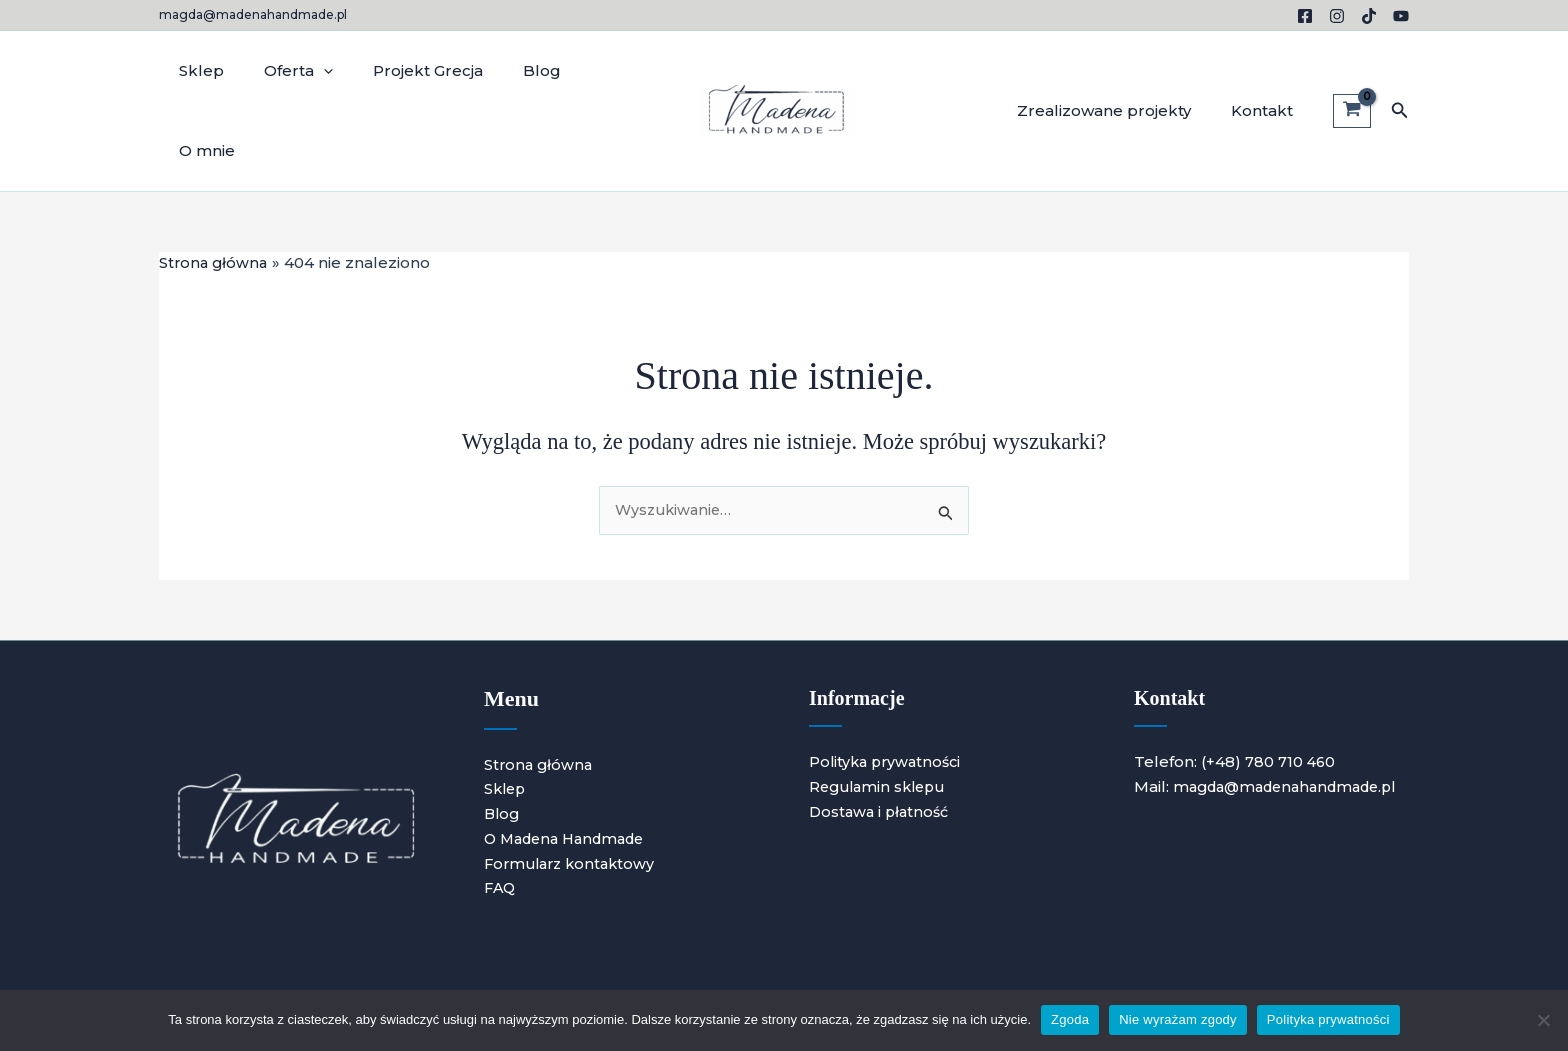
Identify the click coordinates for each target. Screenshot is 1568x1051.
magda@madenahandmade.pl (253, 14)
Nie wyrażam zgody (1178, 1019)
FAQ (501, 811)
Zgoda (1070, 1019)
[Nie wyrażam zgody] (1543, 1020)
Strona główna (540, 687)
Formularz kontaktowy (574, 786)
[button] (1400, 72)
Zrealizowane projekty (1119, 71)
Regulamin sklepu (881, 710)
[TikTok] (1369, 16)
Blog (507, 71)
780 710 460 (1291, 685)
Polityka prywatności (888, 685)
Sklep (196, 71)
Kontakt (1267, 71)
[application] (308, 72)
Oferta (283, 72)
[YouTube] (1401, 16)
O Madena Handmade (571, 761)
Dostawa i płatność (882, 734)
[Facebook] (1305, 16)
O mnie (584, 71)
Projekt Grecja (403, 71)
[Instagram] (1337, 16)
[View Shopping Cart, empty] (1352, 72)
